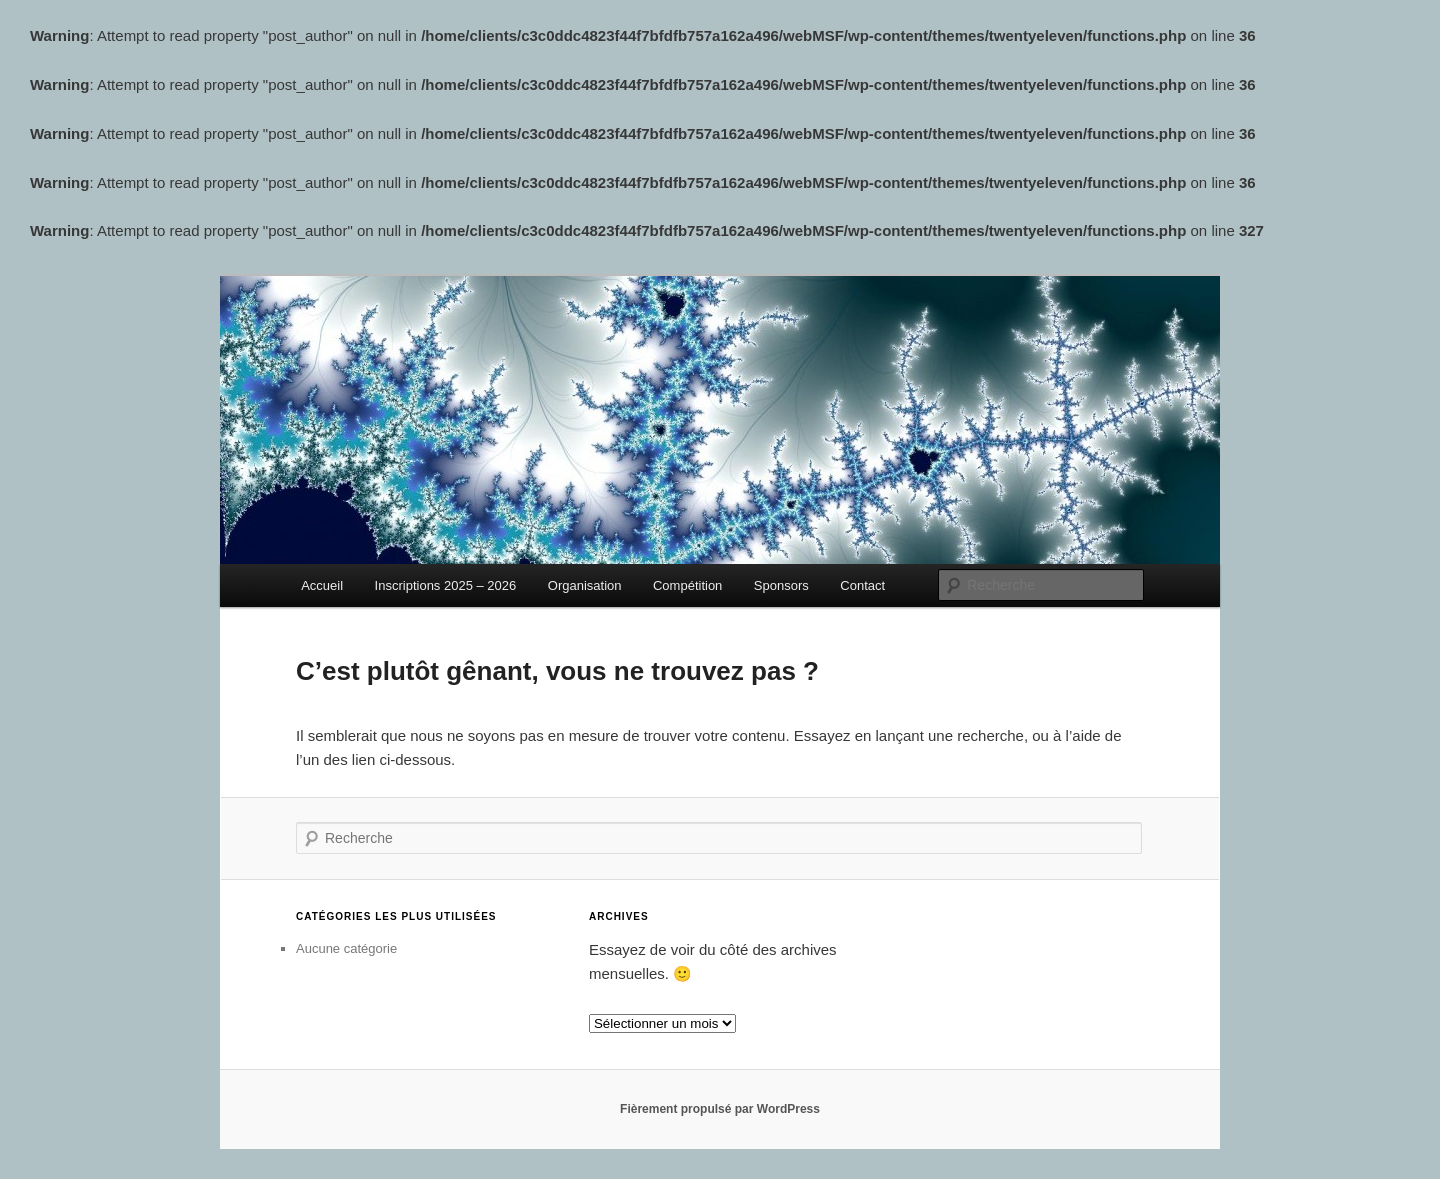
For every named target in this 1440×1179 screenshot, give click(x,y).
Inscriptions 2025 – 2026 (446, 585)
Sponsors (781, 585)
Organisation (585, 585)
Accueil (322, 585)
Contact (862, 585)
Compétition (687, 585)
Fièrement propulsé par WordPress (720, 1109)
